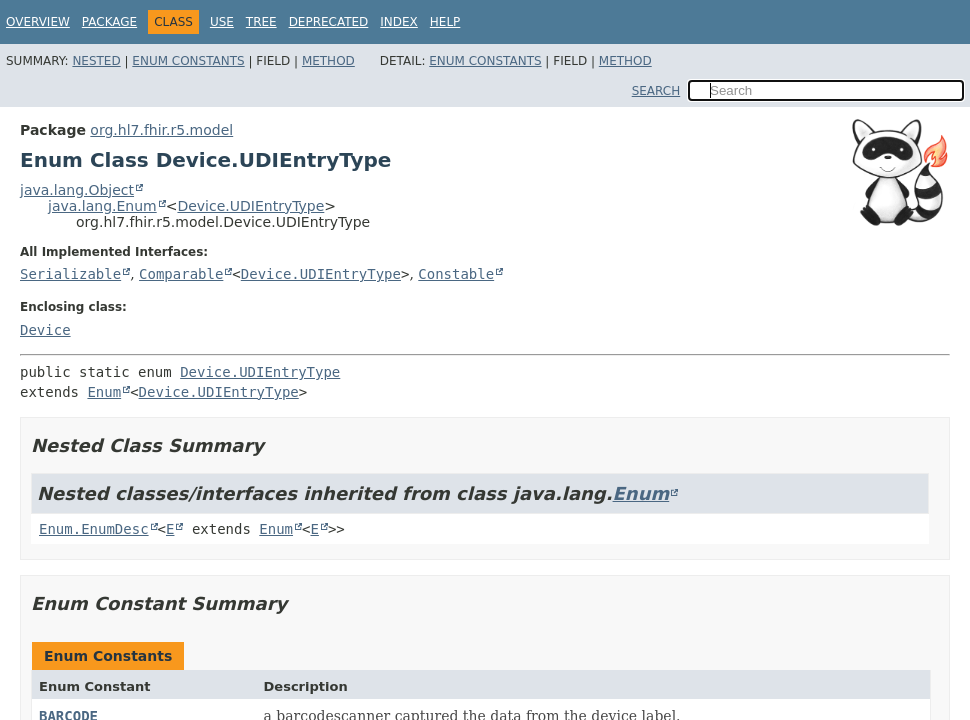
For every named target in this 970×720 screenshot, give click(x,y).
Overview (38, 22)
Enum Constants (188, 61)
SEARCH (656, 91)
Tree (261, 22)
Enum (104, 392)
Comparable (181, 274)
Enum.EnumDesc (94, 529)
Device (45, 330)
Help (445, 22)
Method (328, 61)
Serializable (70, 274)
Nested (96, 61)
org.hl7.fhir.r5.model (161, 130)
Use (222, 22)
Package (109, 22)
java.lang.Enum (102, 206)
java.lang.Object (77, 190)
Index (399, 22)
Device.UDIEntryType (250, 206)
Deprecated (329, 22)
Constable (456, 274)
